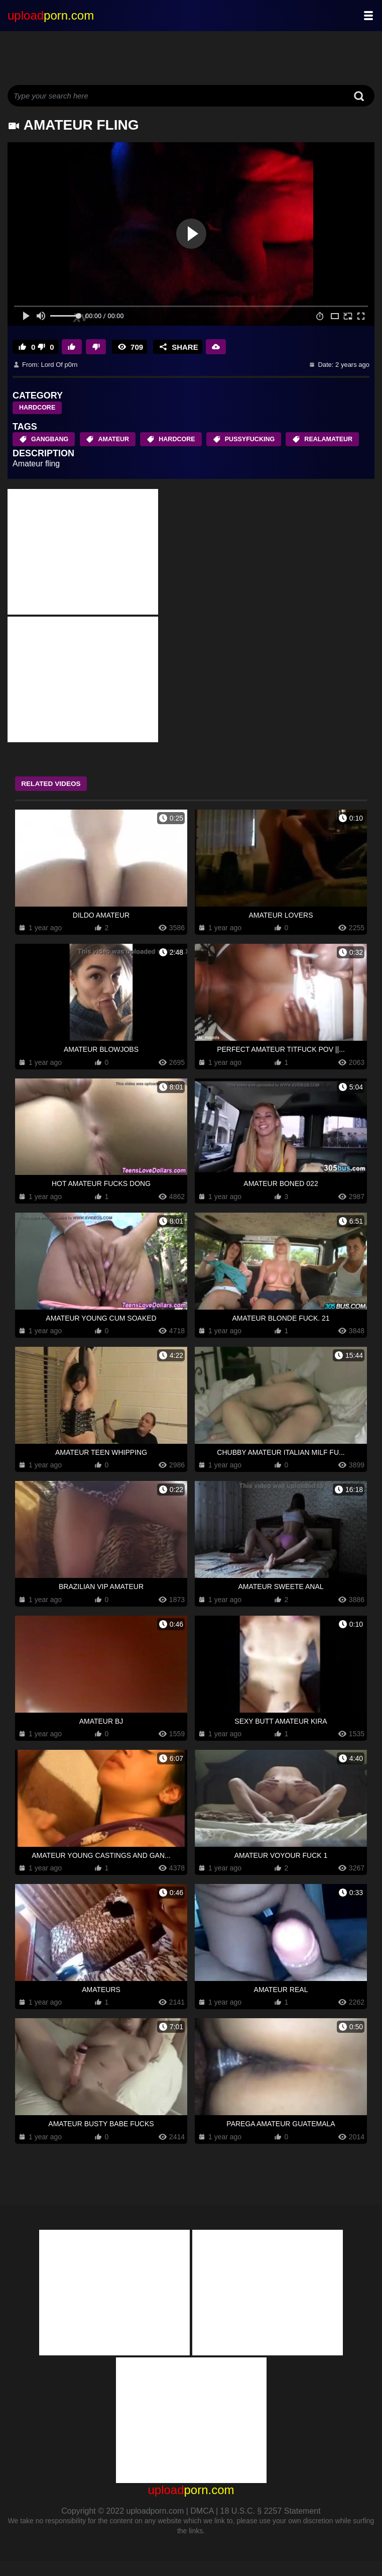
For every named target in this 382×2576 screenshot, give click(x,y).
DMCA (201, 2526)
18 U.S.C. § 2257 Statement (270, 2526)
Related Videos (58, 799)
